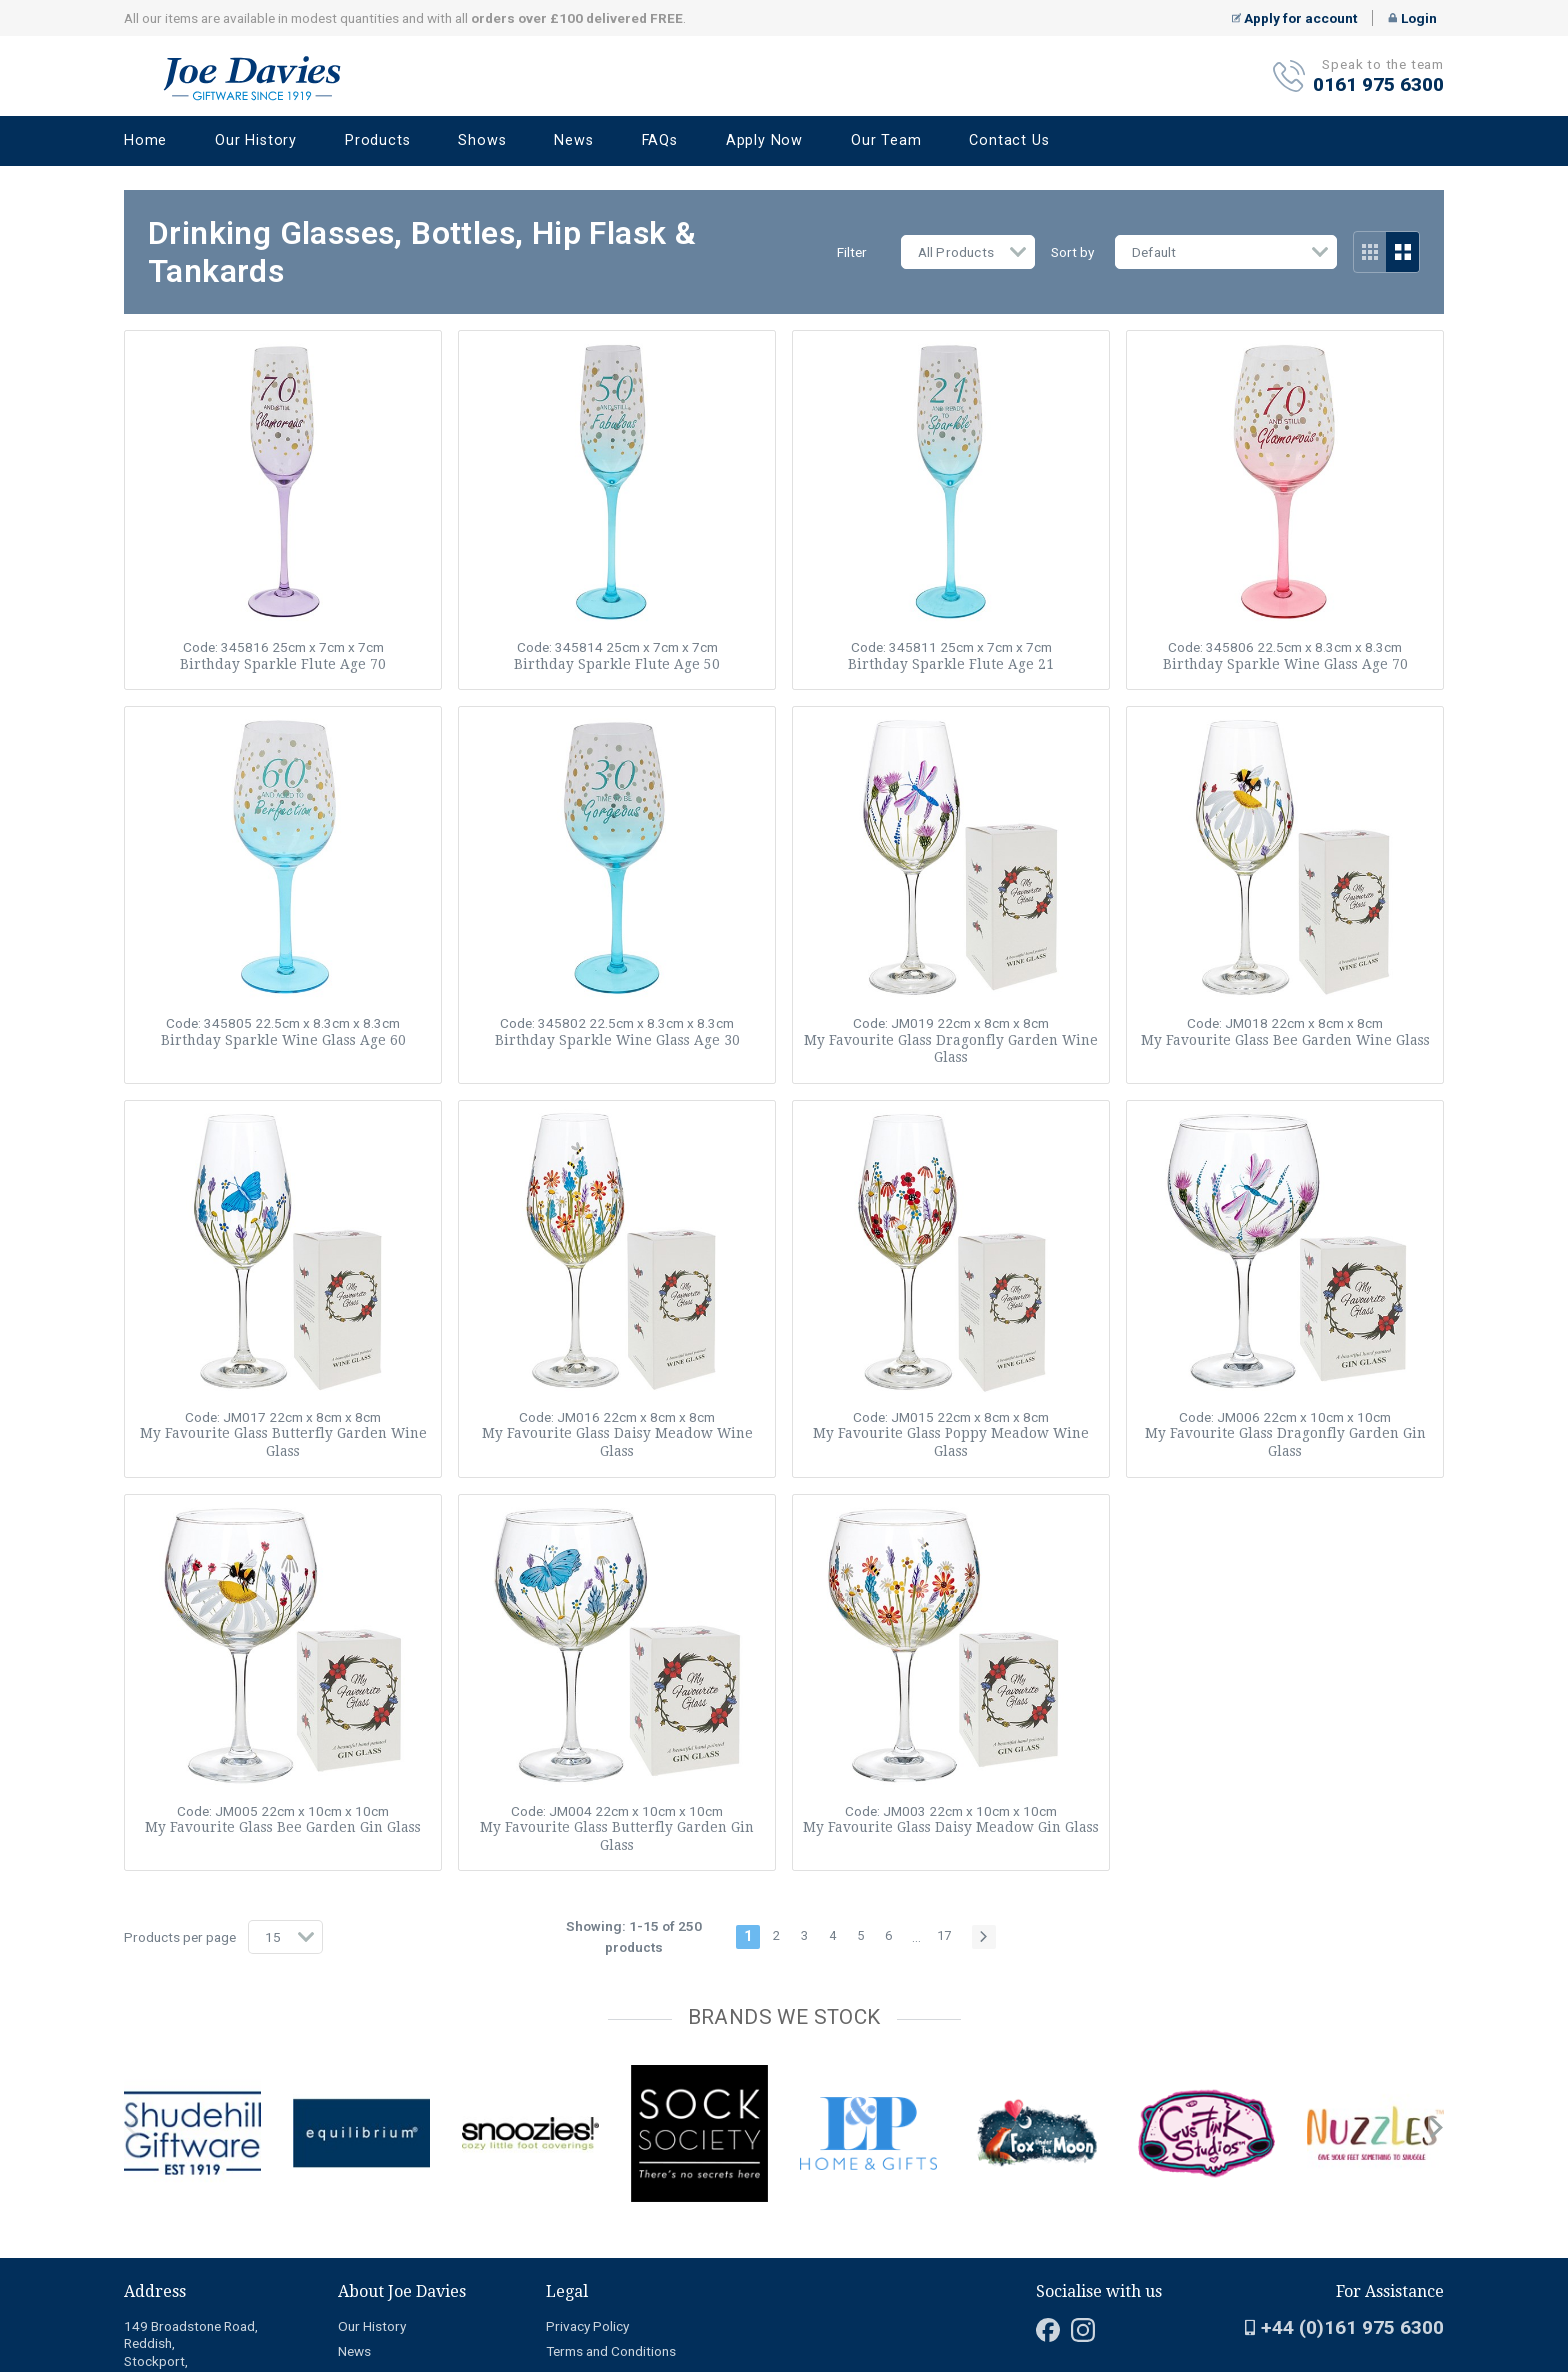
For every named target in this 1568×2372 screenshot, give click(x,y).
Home (145, 140)
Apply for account (1295, 18)
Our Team (886, 140)
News (573, 140)
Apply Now (764, 140)
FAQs (660, 140)
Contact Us (1009, 140)
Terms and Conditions (611, 2351)
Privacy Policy (587, 2326)
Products (377, 140)
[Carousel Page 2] (142, 2061)
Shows (482, 140)
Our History (256, 140)
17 (944, 1935)
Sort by (1072, 252)
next (1436, 2128)
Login (1412, 18)
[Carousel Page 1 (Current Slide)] (130, 2061)
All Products (956, 252)
